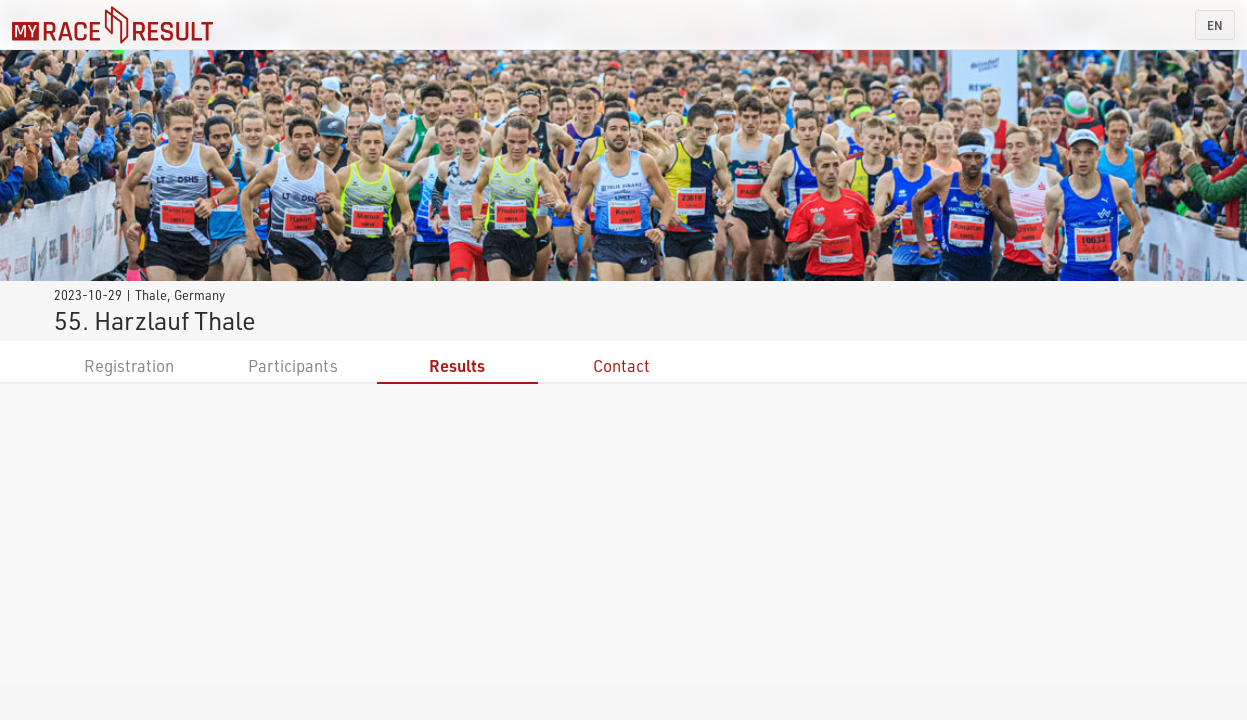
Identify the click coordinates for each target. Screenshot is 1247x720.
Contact (621, 365)
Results (457, 365)
